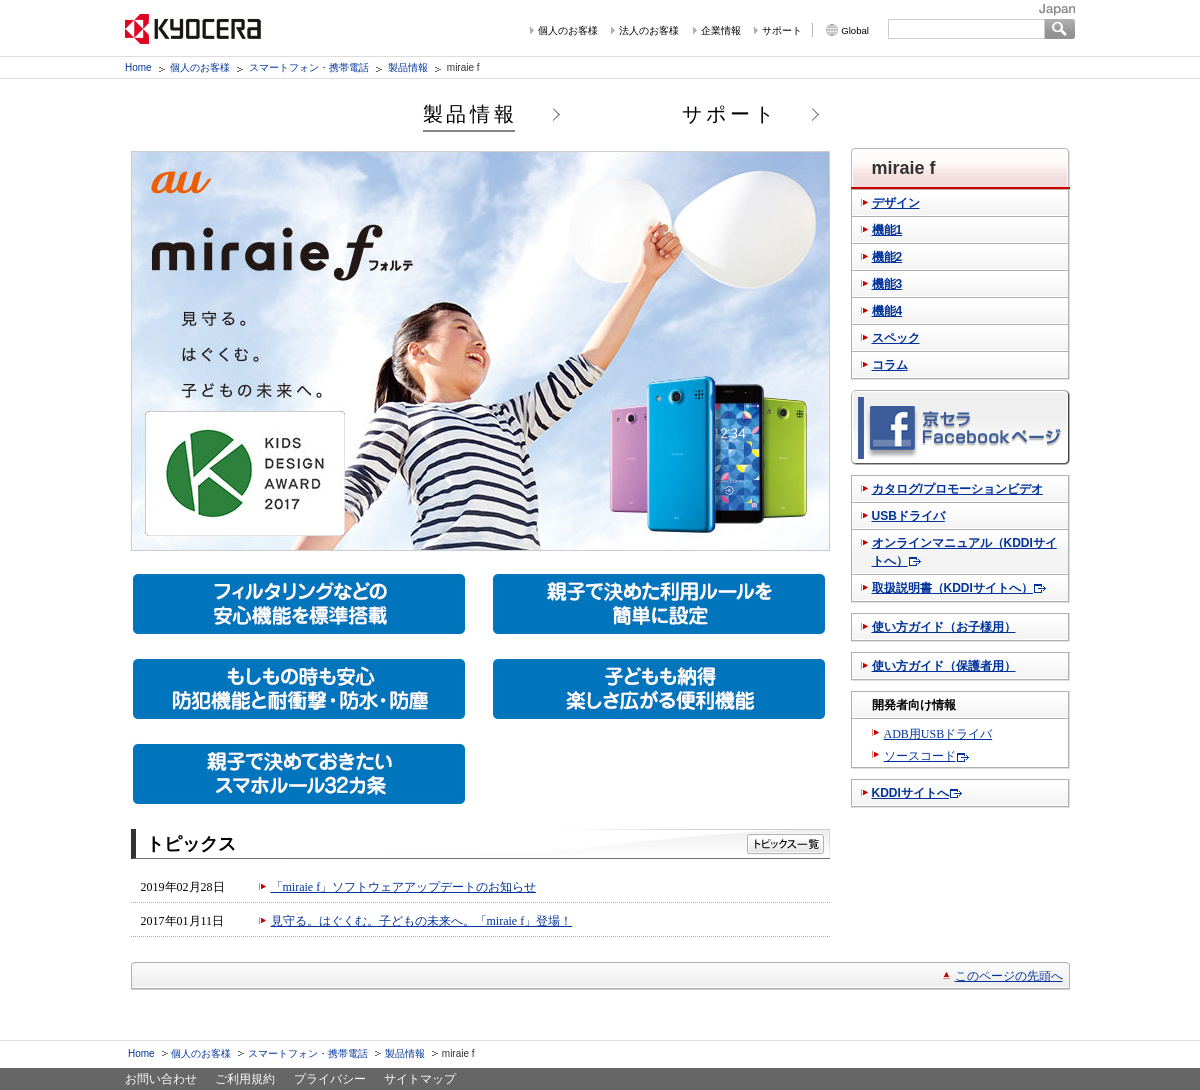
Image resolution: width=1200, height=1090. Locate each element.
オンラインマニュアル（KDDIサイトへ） (964, 552)
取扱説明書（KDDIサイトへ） (952, 588)
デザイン (896, 203)
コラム (890, 365)
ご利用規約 (245, 1079)
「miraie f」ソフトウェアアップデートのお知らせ (404, 887)
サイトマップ (420, 1079)
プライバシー (330, 1079)
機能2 (887, 257)
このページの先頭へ (1009, 976)
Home (138, 67)
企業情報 (721, 30)
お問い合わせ (161, 1079)
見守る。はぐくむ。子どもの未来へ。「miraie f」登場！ (422, 921)
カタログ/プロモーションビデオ (957, 489)
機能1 (887, 230)
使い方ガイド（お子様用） (944, 627)
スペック (896, 338)
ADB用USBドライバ (938, 734)
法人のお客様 (649, 30)
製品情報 (408, 67)
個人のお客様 (568, 30)
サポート (782, 30)
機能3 (887, 284)
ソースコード (920, 756)
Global (855, 30)
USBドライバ (908, 516)
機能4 (887, 311)
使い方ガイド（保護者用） (944, 666)
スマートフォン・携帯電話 (309, 67)
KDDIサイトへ (910, 793)
